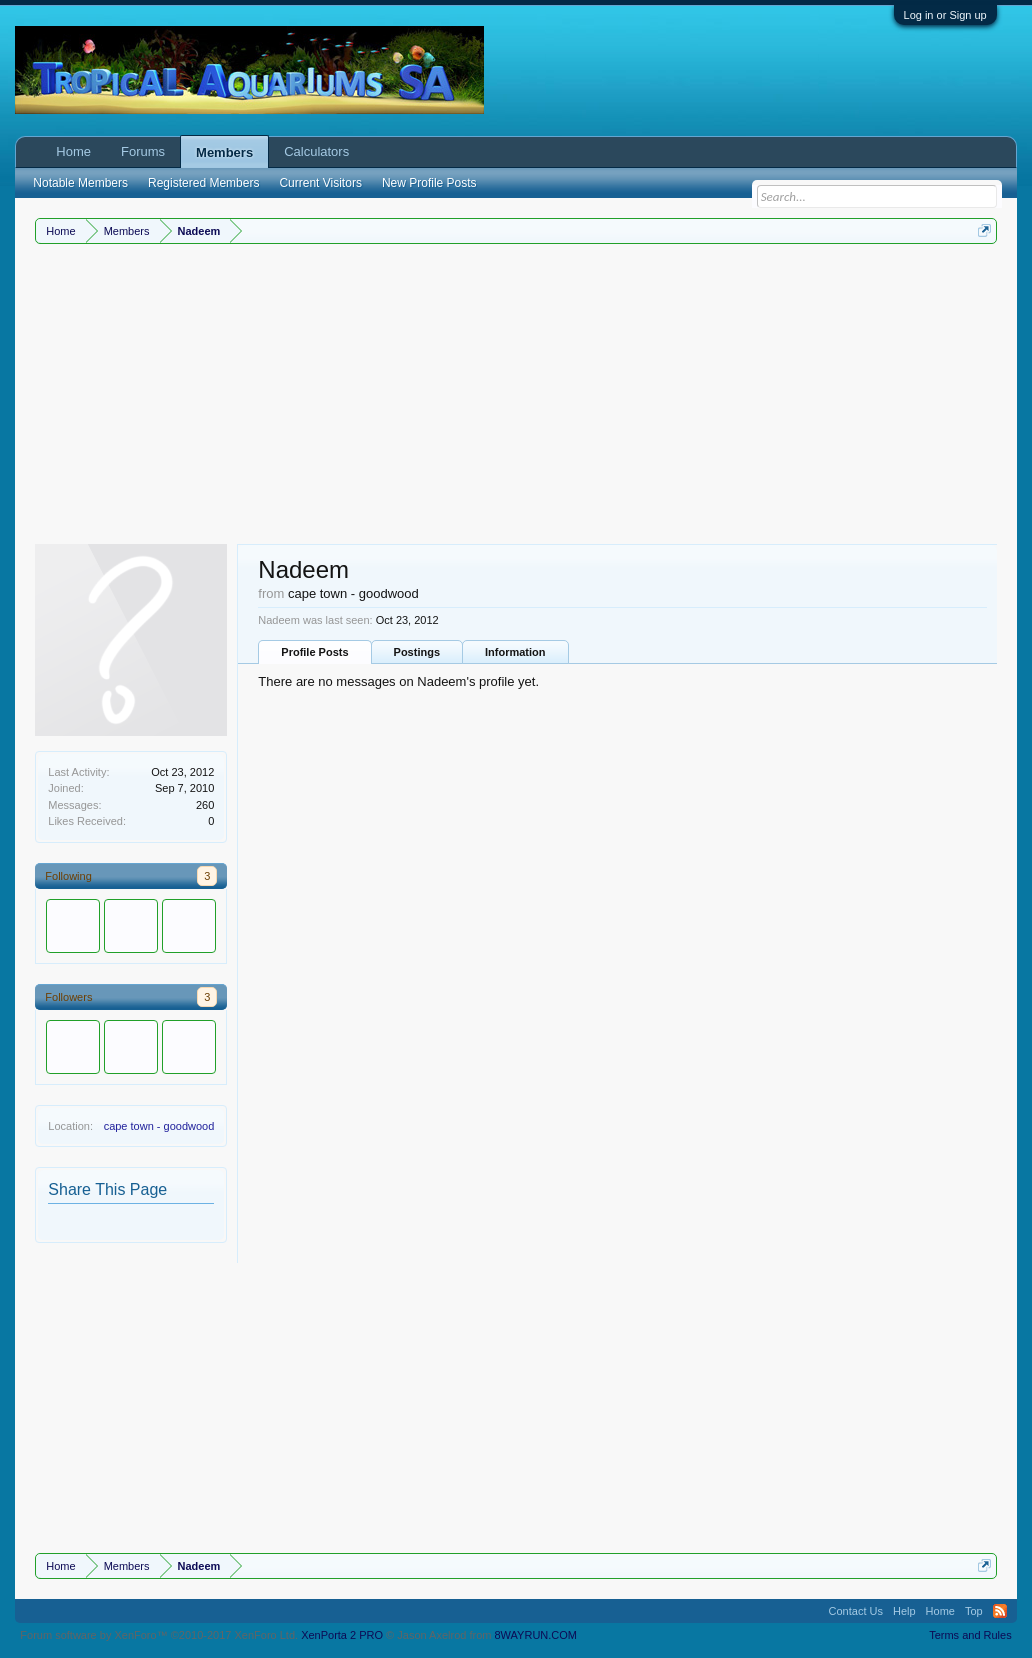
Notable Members (80, 183)
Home (73, 151)
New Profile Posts (429, 183)
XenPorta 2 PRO (342, 1635)
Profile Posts (314, 652)
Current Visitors (320, 183)
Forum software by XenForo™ (159, 1635)
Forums (143, 151)
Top (974, 1611)
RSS (1000, 1611)
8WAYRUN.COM (536, 1635)
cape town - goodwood (159, 1126)
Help (904, 1611)
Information (515, 652)
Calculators (316, 151)
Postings (417, 652)
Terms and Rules (970, 1635)
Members (224, 152)
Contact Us (856, 1611)
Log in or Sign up (945, 15)
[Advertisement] (516, 394)
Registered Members (203, 183)
